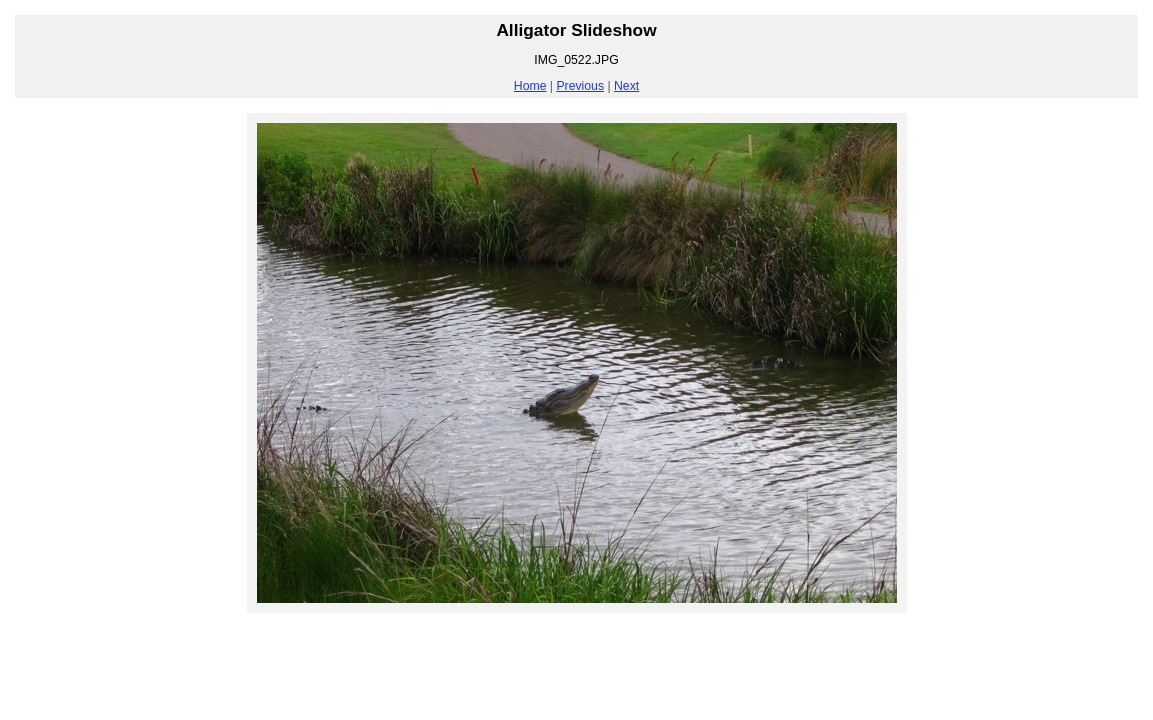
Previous (580, 86)
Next (626, 86)
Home (530, 86)
